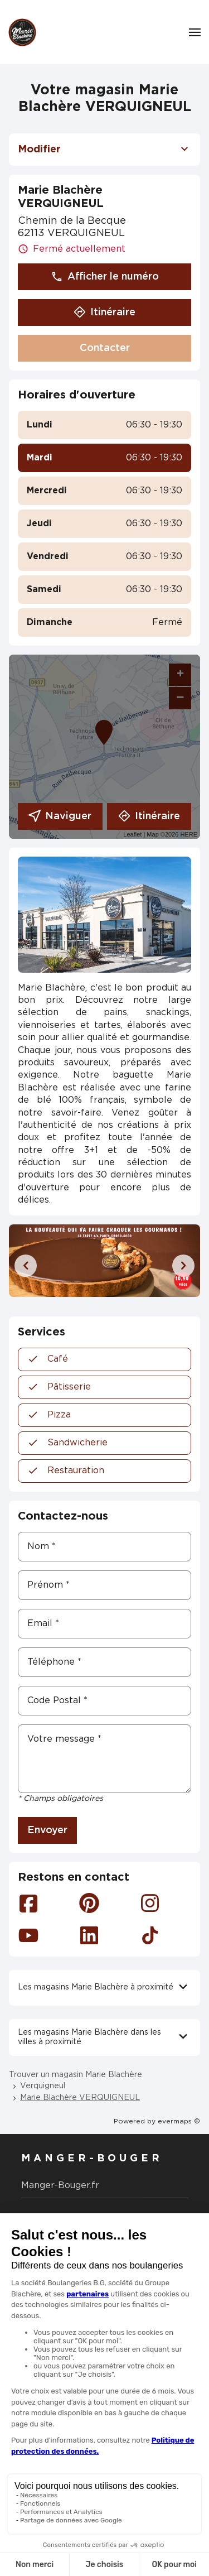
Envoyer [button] (47, 1830)
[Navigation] (195, 32)
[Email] (104, 1623)
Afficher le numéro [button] (105, 277)
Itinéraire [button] (104, 312)
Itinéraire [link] (149, 816)
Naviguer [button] (59, 816)
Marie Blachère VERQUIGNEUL (80, 2098)
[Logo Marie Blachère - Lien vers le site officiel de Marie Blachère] (22, 32)
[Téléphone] (104, 1662)
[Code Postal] (104, 1700)
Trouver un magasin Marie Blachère (75, 2075)
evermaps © (179, 2121)
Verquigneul (42, 2086)
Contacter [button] (105, 348)
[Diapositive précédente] (25, 1266)
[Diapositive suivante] (183, 1266)
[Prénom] (104, 1585)
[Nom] (104, 1546)
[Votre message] (104, 1758)
